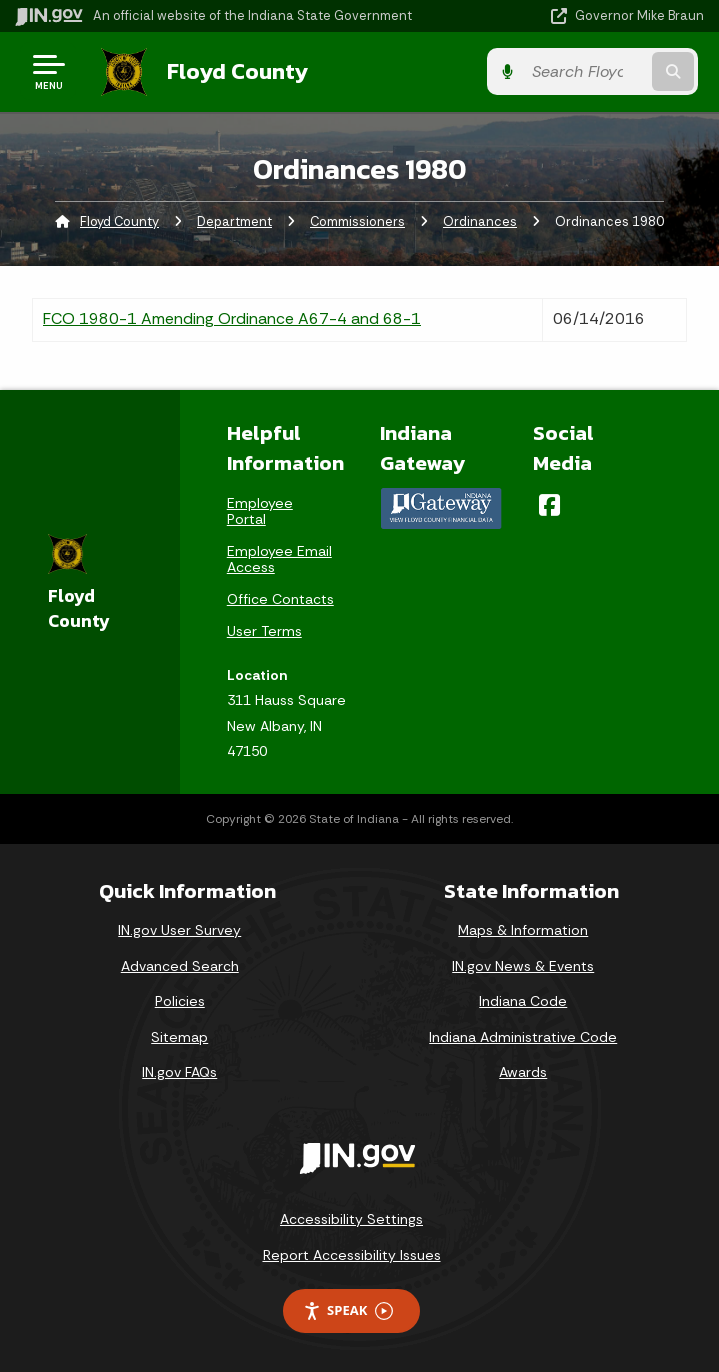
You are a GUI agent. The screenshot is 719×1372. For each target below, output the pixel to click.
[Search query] (604, 71)
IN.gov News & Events (523, 965)
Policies (180, 1000)
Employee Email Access (279, 558)
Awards (523, 1072)
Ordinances (480, 220)
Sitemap (179, 1036)
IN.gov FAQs (179, 1072)
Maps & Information (523, 929)
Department (234, 220)
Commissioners (357, 220)
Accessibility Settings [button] (351, 1218)
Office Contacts (280, 598)
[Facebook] (549, 504)
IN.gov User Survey (179, 929)
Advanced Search (180, 965)
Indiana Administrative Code (523, 1036)
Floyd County (231, 71)
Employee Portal (260, 510)
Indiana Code (523, 1000)
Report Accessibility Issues (352, 1254)
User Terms (264, 630)
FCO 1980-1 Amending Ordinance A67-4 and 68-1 (232, 317)
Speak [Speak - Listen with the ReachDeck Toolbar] (348, 1310)
